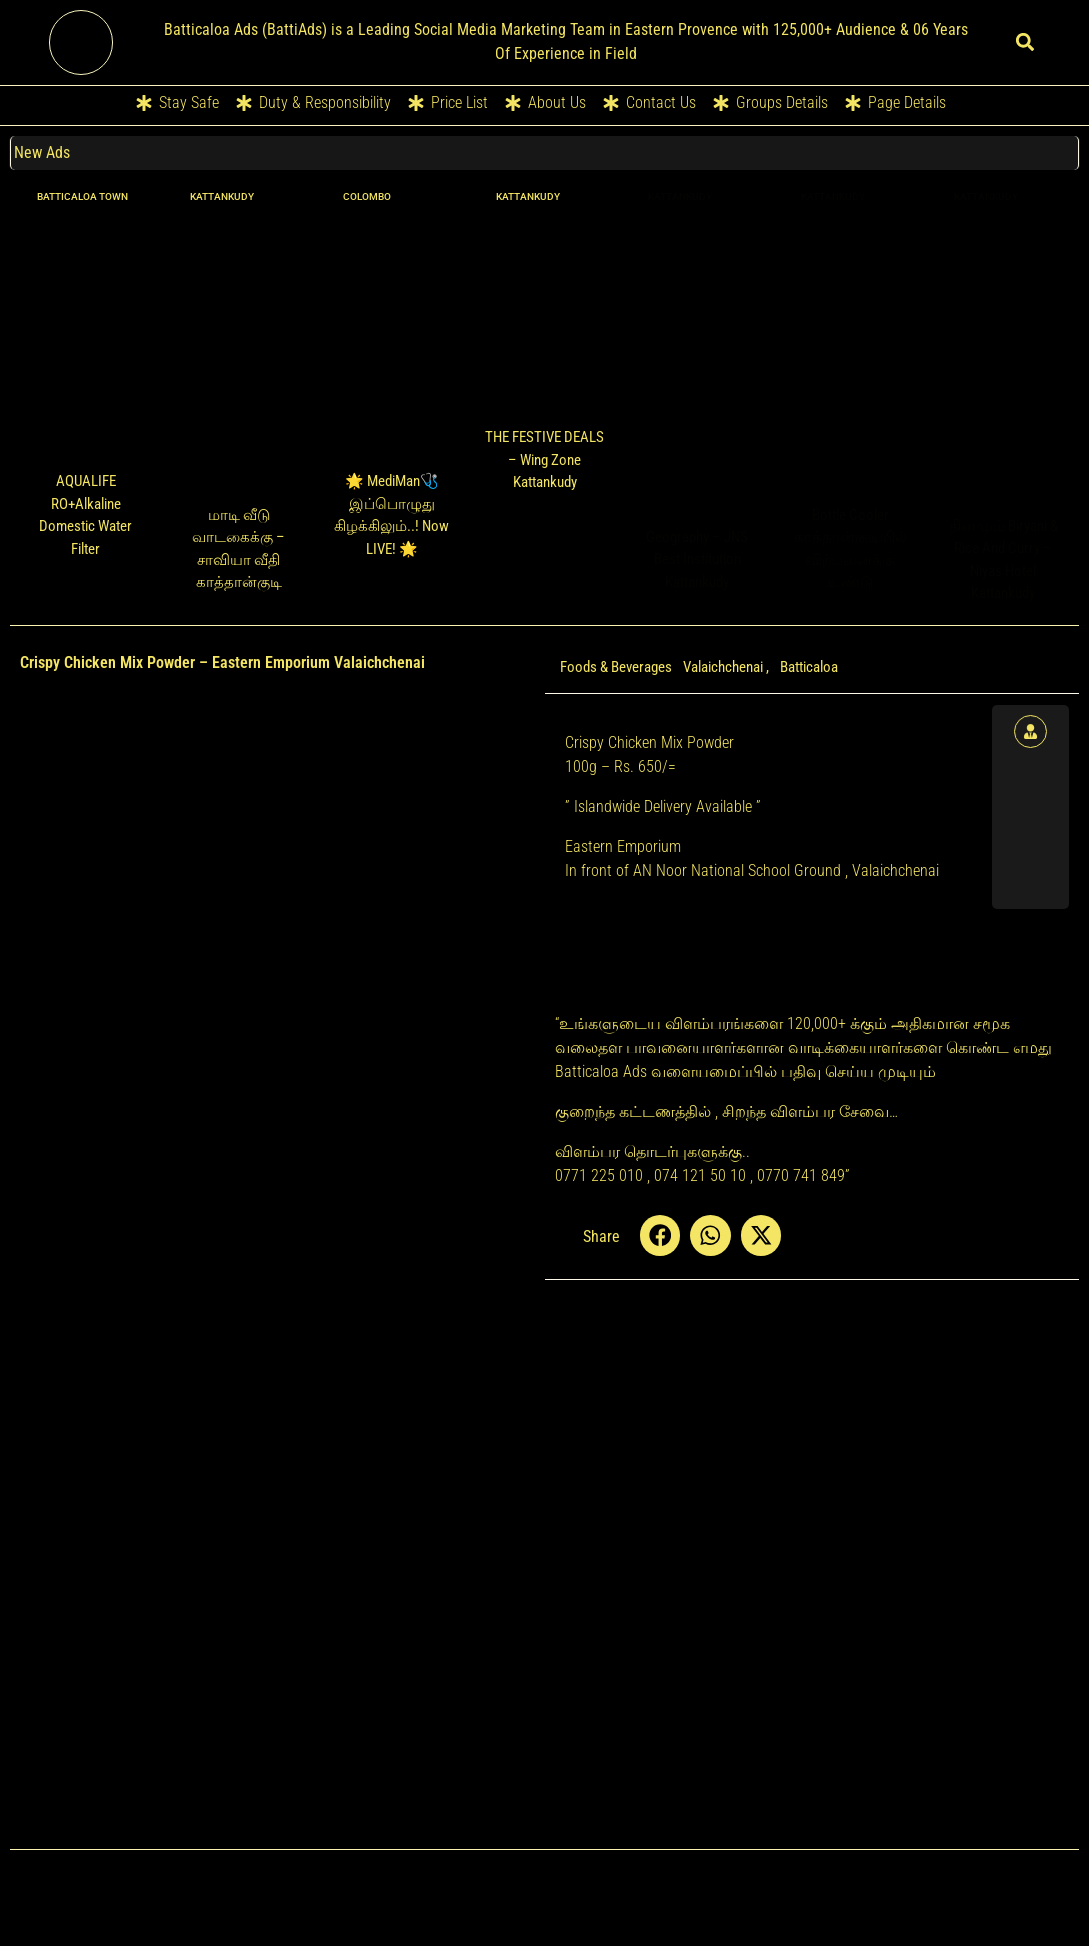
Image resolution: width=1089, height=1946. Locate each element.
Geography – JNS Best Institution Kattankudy (697, 559)
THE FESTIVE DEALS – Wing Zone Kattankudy (544, 459)
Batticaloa (809, 667)
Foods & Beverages (616, 667)
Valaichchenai (723, 667)
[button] (1025, 42)
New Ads (43, 152)
